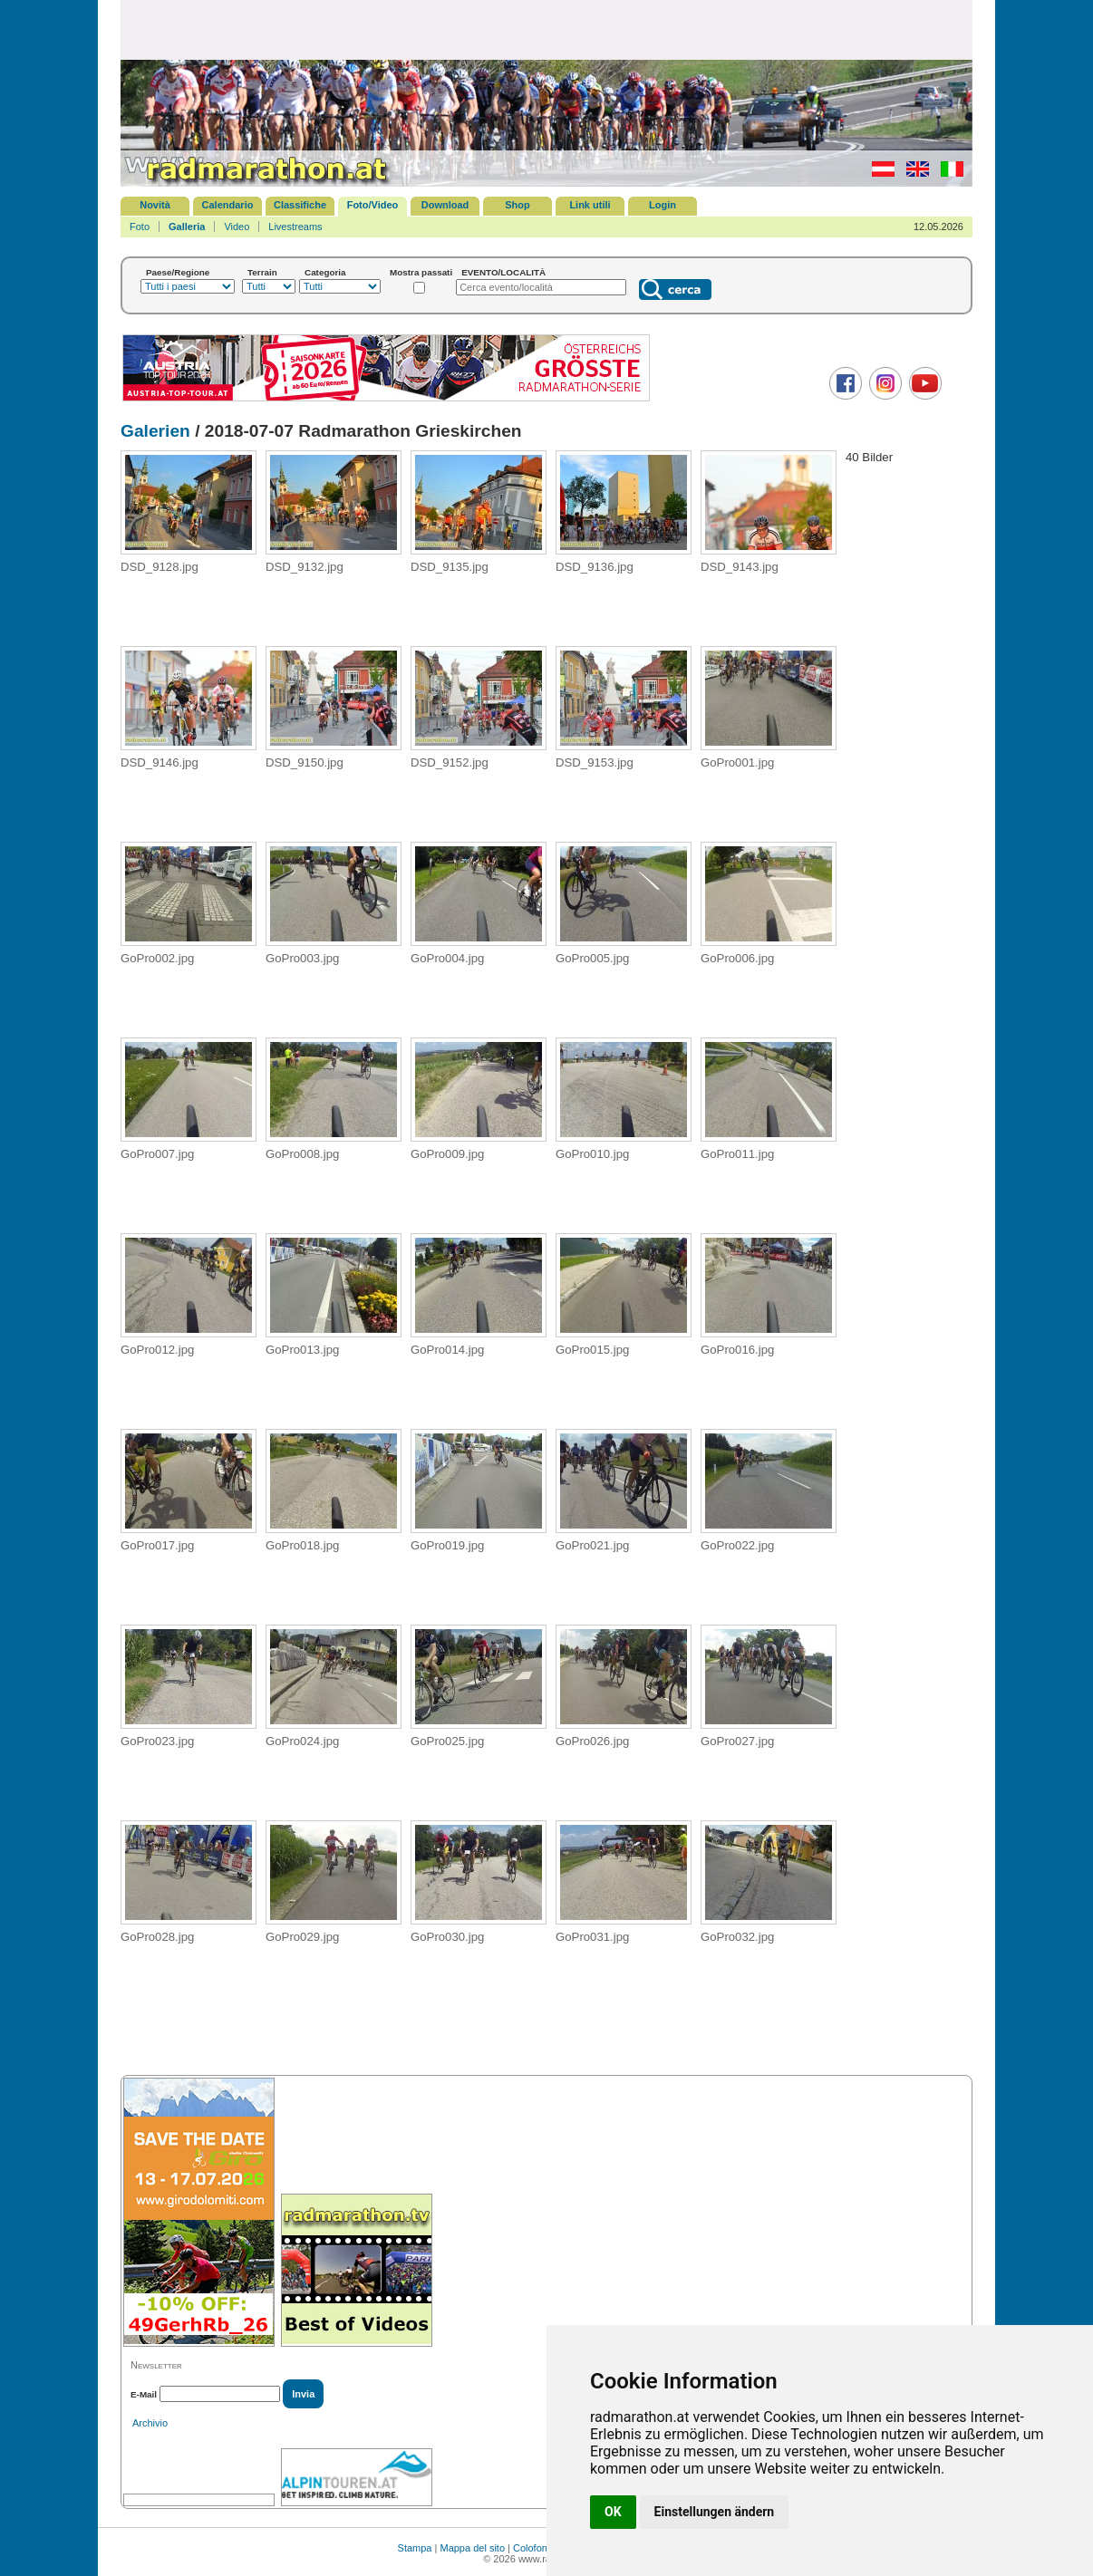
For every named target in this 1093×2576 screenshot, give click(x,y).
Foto (140, 226)
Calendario (228, 204)
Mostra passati (421, 272)
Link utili (589, 204)
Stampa (415, 2547)
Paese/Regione (177, 272)
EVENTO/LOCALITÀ (503, 272)
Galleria (187, 226)
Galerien (155, 430)
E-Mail (144, 2394)
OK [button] (613, 2511)
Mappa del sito (472, 2547)
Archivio (150, 2422)
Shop (517, 204)
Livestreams (295, 226)
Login (662, 204)
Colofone (533, 2547)
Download (445, 204)
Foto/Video (373, 204)
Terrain (262, 272)
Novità (155, 204)
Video (236, 226)
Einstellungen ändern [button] (714, 2511)
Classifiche (300, 204)
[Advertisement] (546, 29)
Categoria (325, 272)
